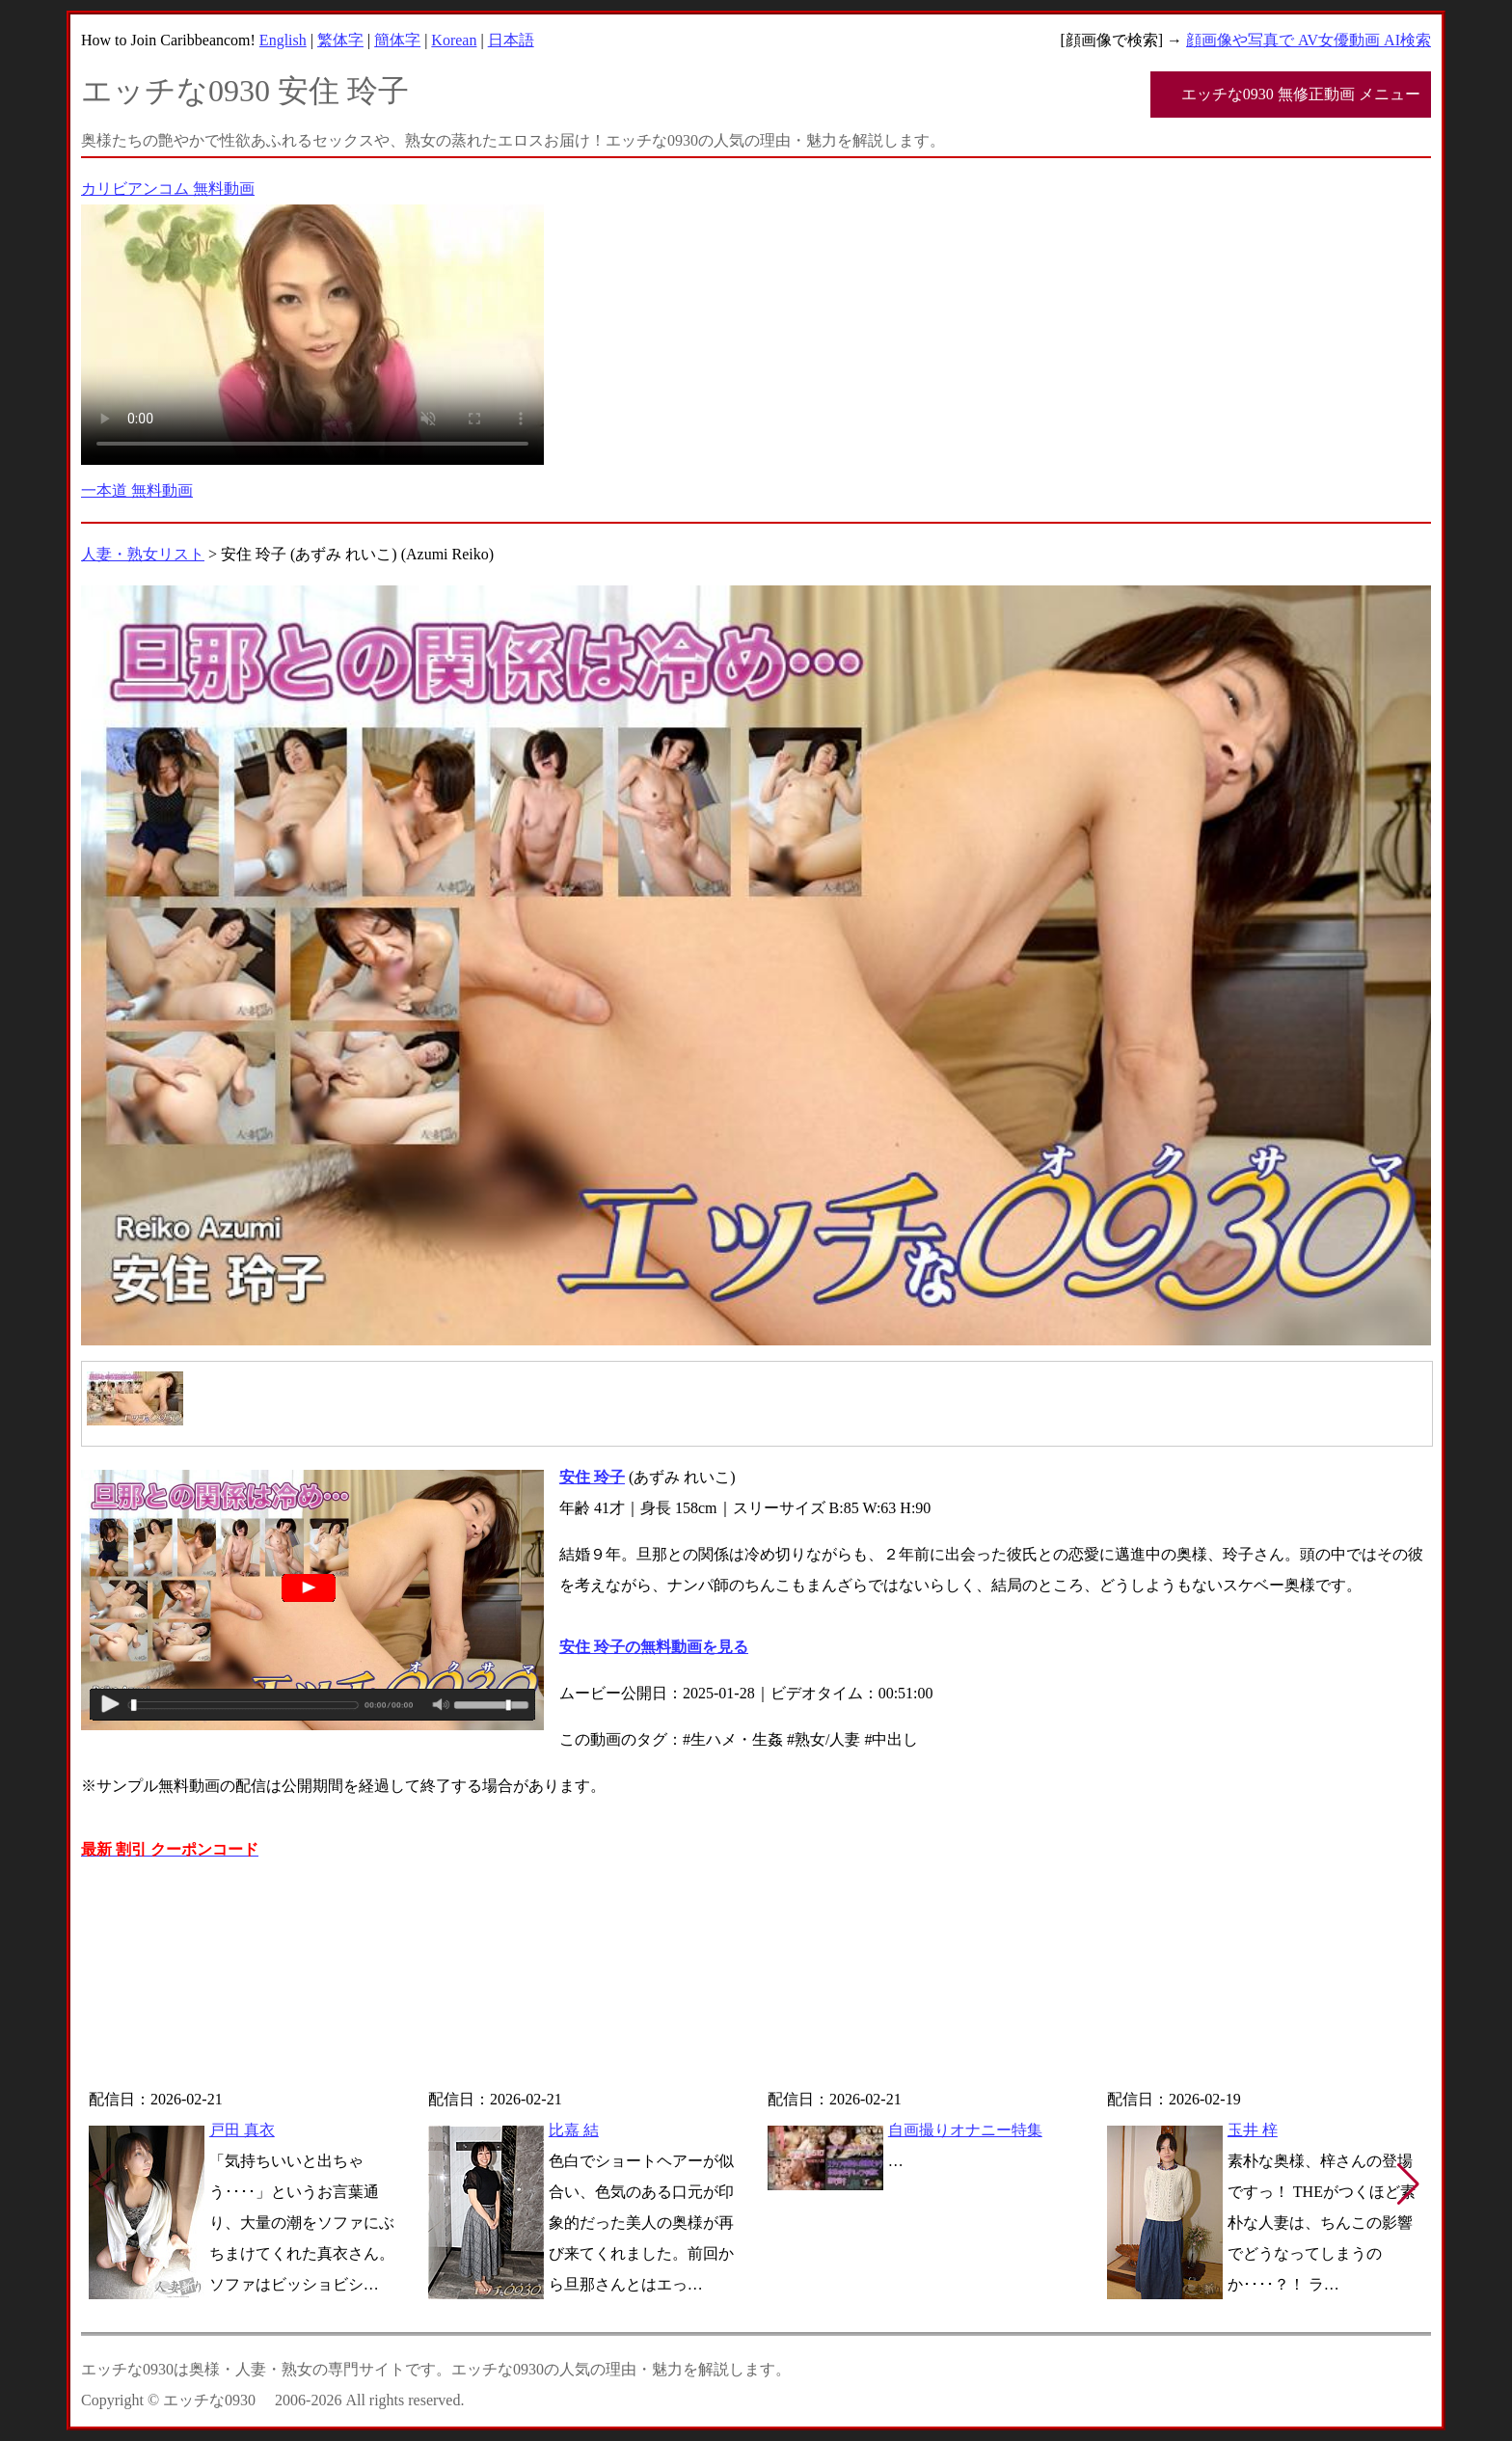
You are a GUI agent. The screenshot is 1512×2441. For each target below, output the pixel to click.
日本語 (511, 40)
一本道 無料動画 (137, 490)
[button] (1408, 2184)
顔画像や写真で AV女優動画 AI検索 (1308, 40)
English (283, 40)
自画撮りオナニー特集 (965, 2130)
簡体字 (397, 40)
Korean (453, 40)
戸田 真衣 (242, 2130)
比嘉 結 (574, 2130)
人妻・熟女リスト (142, 554)
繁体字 (340, 40)
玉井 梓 (1253, 2130)
